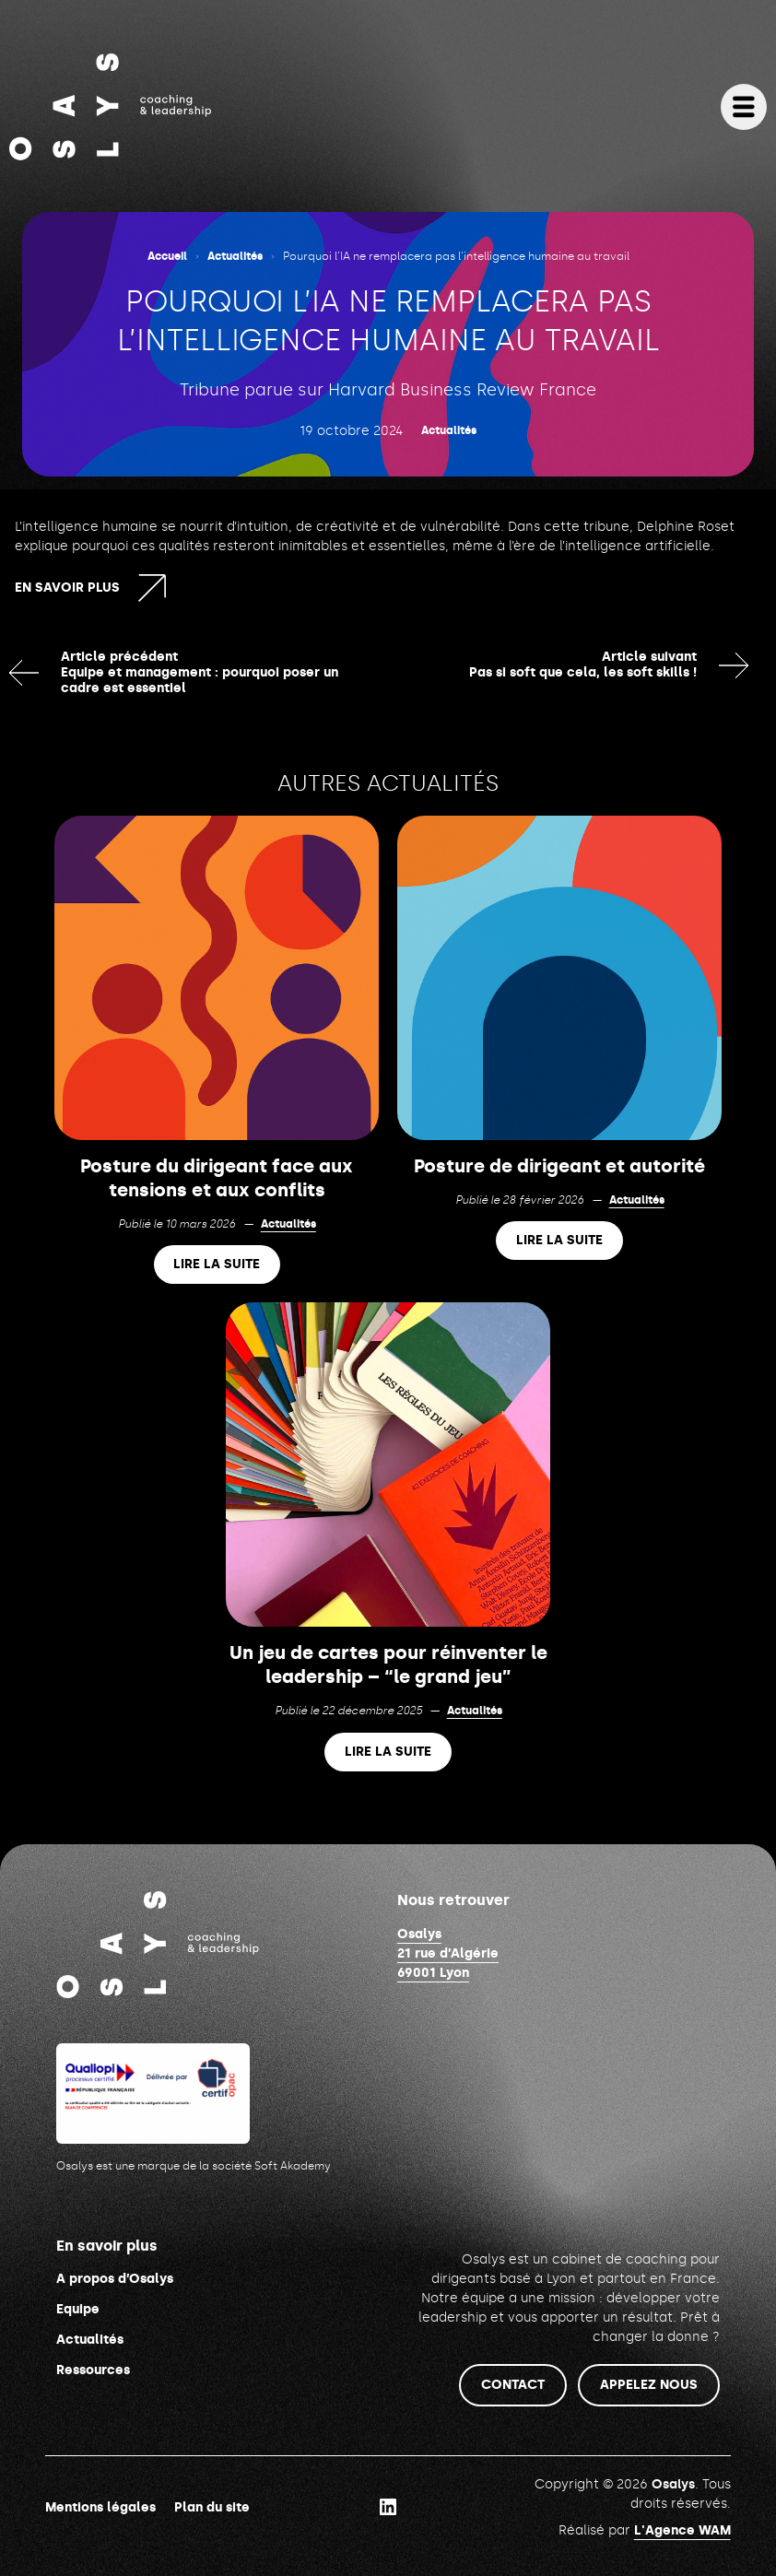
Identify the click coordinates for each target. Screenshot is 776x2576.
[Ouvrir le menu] (744, 107)
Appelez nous (649, 2385)
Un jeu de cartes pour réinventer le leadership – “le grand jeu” (388, 1664)
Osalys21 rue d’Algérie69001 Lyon (448, 1953)
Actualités (235, 256)
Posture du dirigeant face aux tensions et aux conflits (216, 1178)
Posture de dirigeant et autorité (559, 1166)
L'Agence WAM (682, 2530)
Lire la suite (216, 1265)
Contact (513, 2385)
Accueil (167, 256)
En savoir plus (67, 587)
